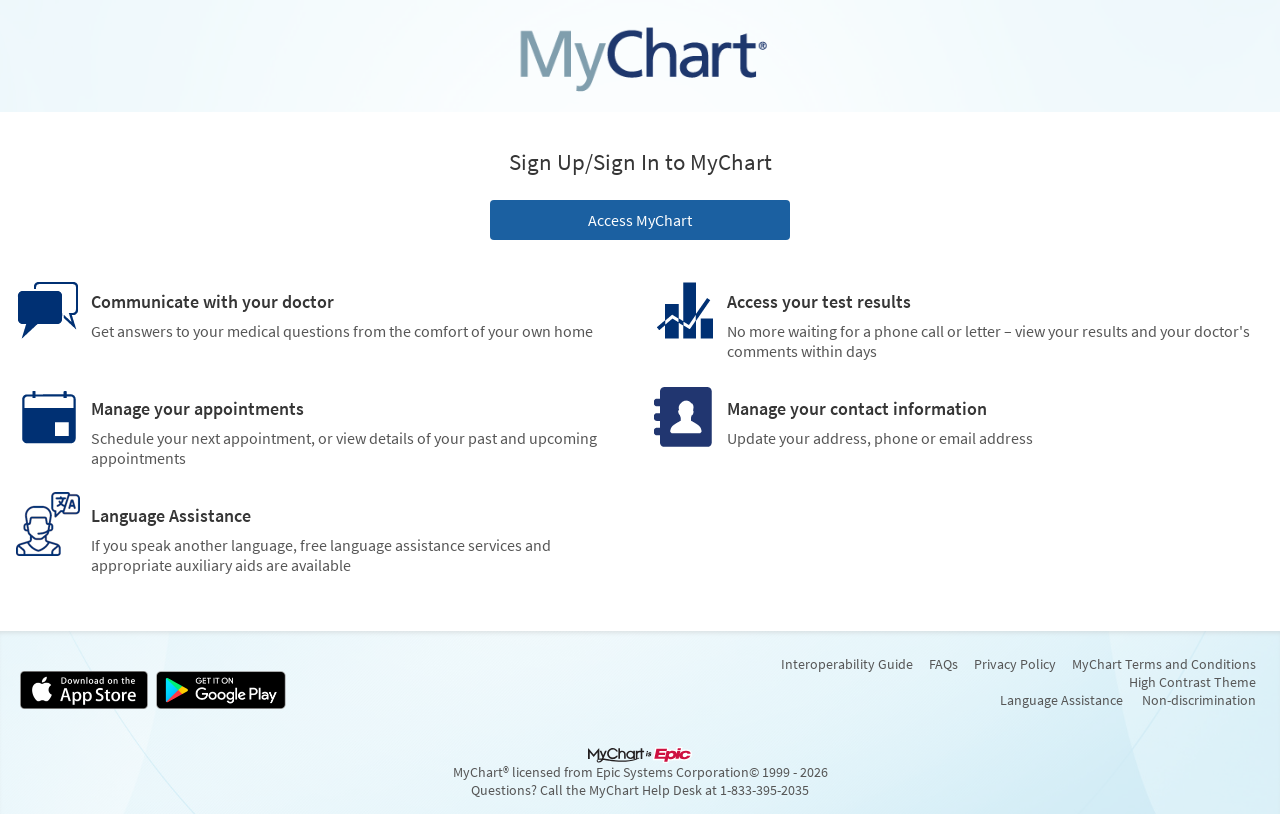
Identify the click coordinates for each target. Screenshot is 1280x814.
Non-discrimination (1199, 700)
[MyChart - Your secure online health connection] (640, 56)
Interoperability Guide (847, 664)
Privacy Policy (1015, 664)
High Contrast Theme (1192, 682)
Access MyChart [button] (640, 220)
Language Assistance (1061, 700)
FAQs (943, 664)
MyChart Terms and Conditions (1164, 664)
